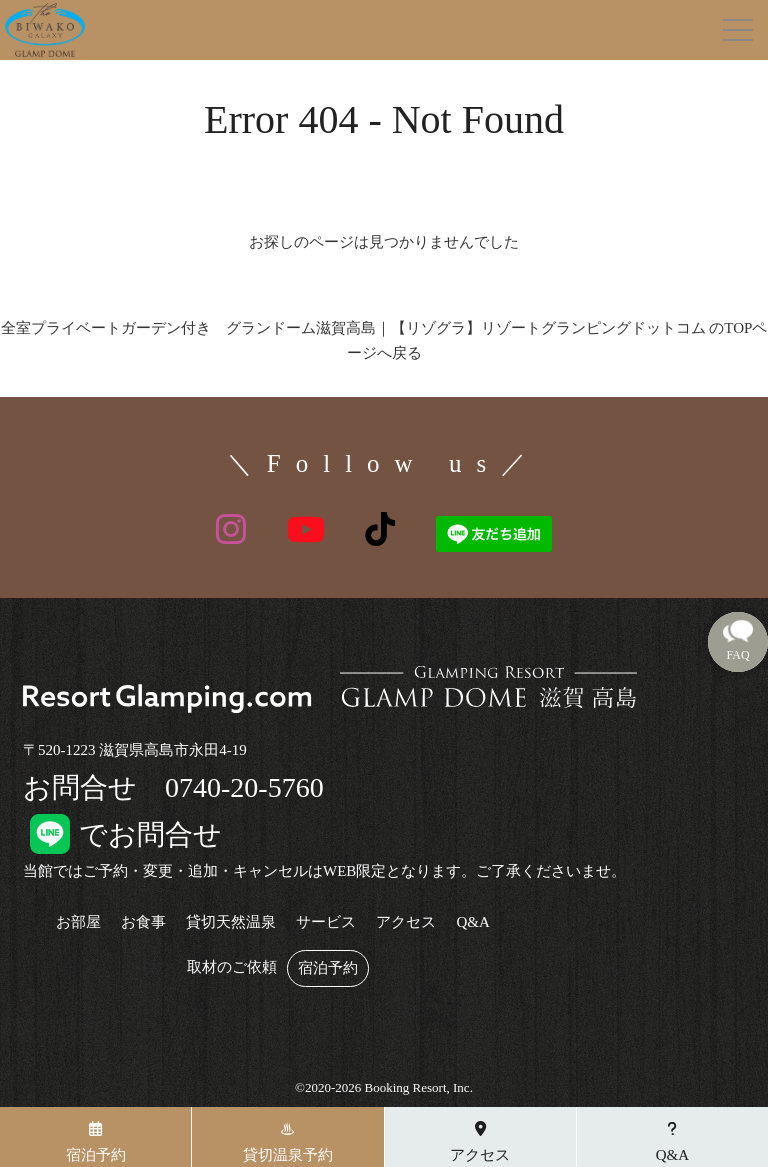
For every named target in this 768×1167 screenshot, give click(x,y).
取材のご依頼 (232, 967)
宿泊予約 (328, 968)
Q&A (472, 922)
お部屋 (78, 922)
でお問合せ (122, 834)
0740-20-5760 (244, 787)
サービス (326, 922)
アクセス (406, 922)
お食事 (143, 922)
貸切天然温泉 (231, 922)
